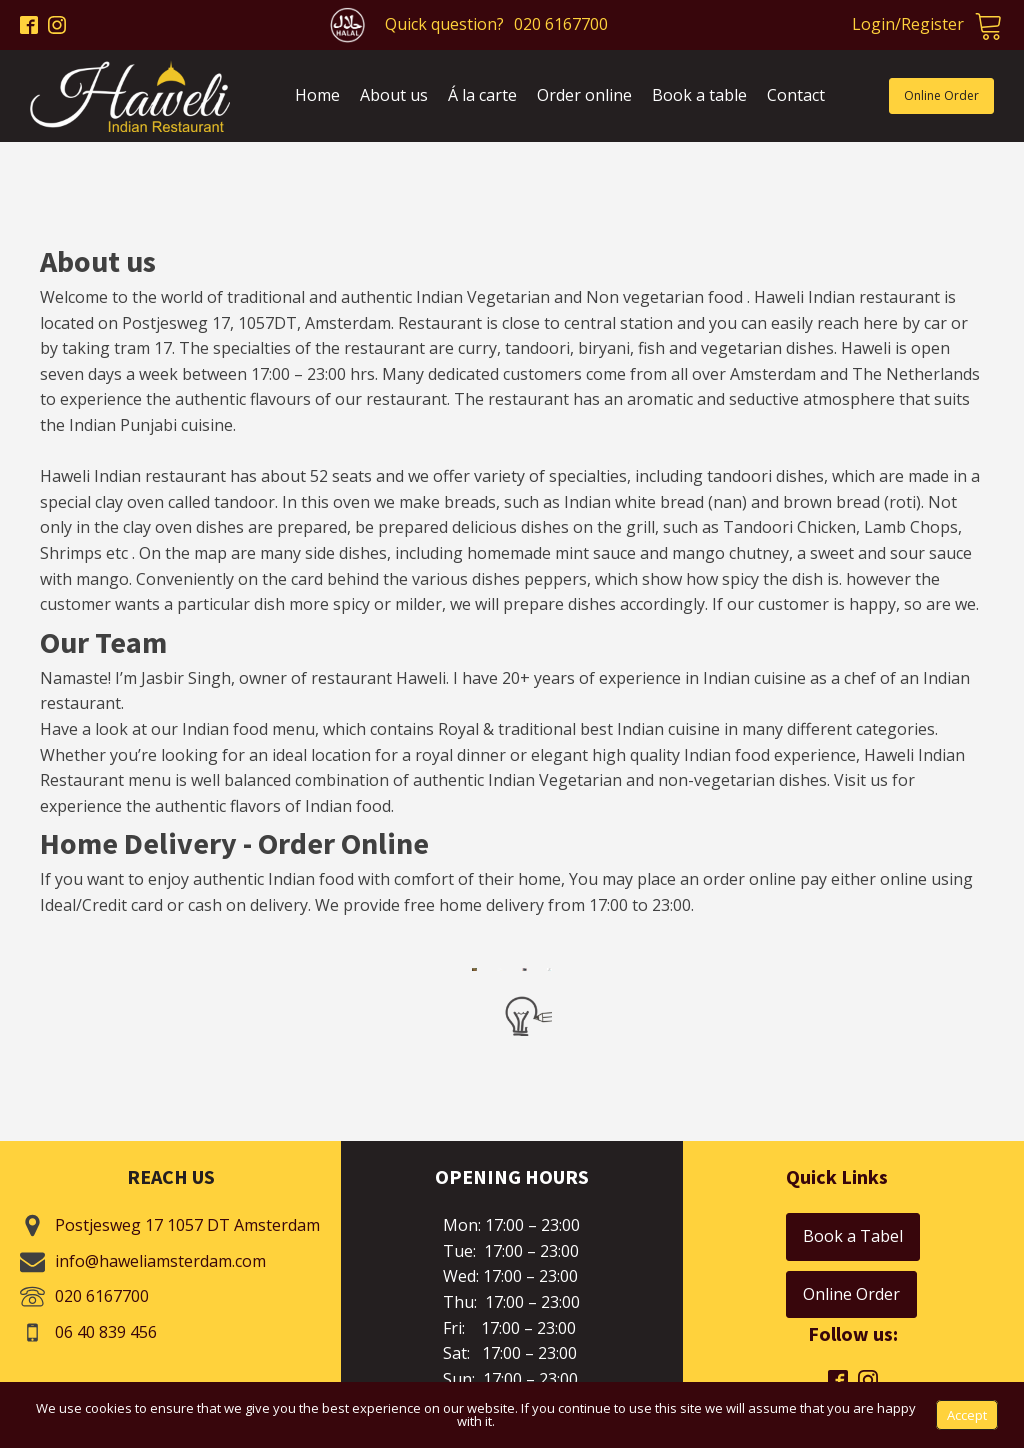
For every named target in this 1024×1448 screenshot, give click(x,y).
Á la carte (482, 95)
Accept (967, 1415)
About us (394, 95)
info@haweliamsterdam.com (160, 1261)
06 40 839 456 (106, 1332)
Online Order (941, 95)
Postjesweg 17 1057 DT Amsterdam (187, 1225)
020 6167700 (561, 24)
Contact (796, 95)
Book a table (699, 95)
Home (317, 95)
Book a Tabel (853, 1236)
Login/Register (908, 24)
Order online (584, 95)
